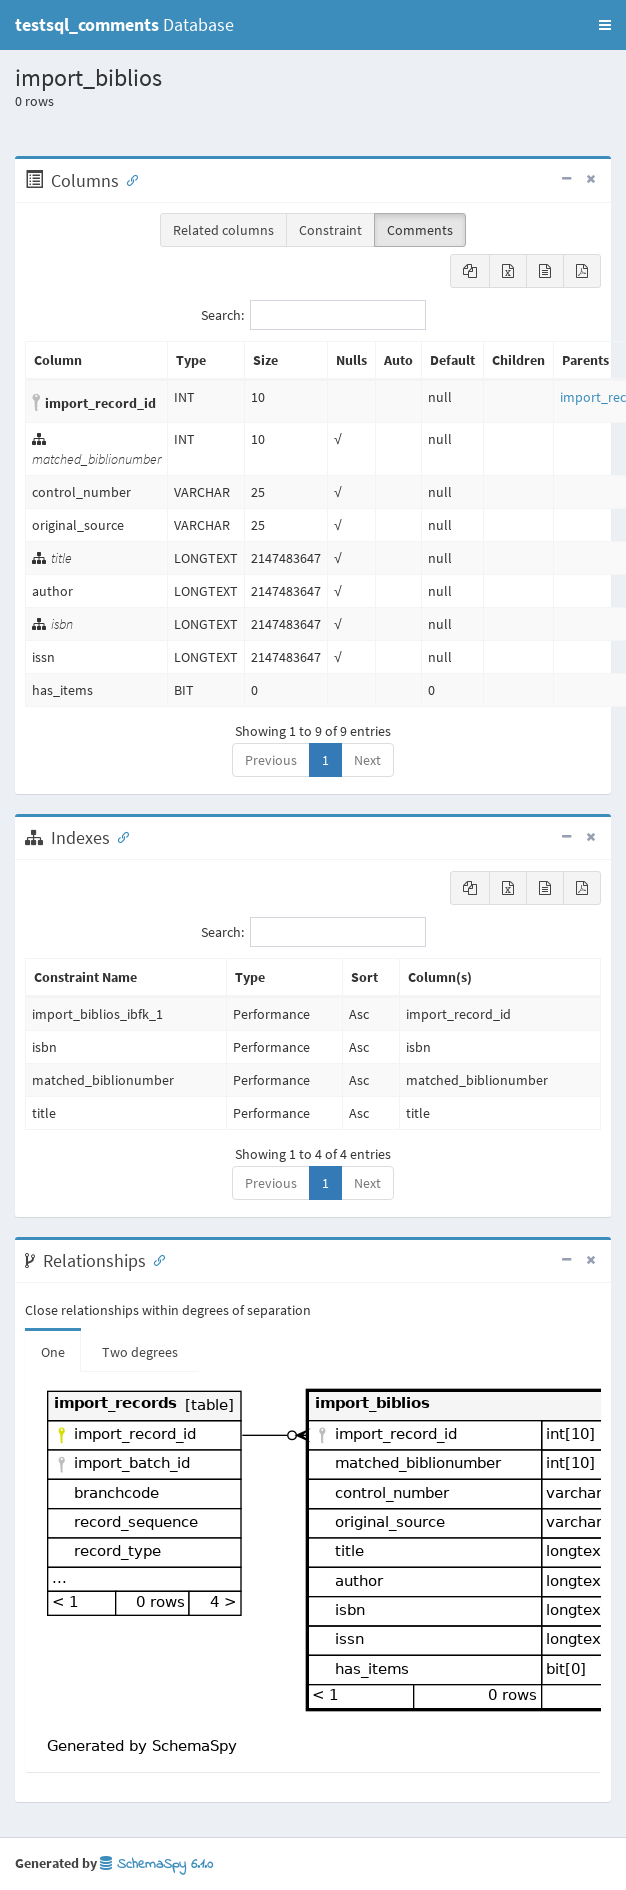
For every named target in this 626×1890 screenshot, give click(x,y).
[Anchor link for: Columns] (128, 179)
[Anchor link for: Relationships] (155, 1259)
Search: (313, 315)
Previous (271, 760)
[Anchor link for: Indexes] (119, 836)
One (53, 1352)
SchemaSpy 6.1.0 (156, 1864)
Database (124, 24)
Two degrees (140, 1352)
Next (367, 760)
